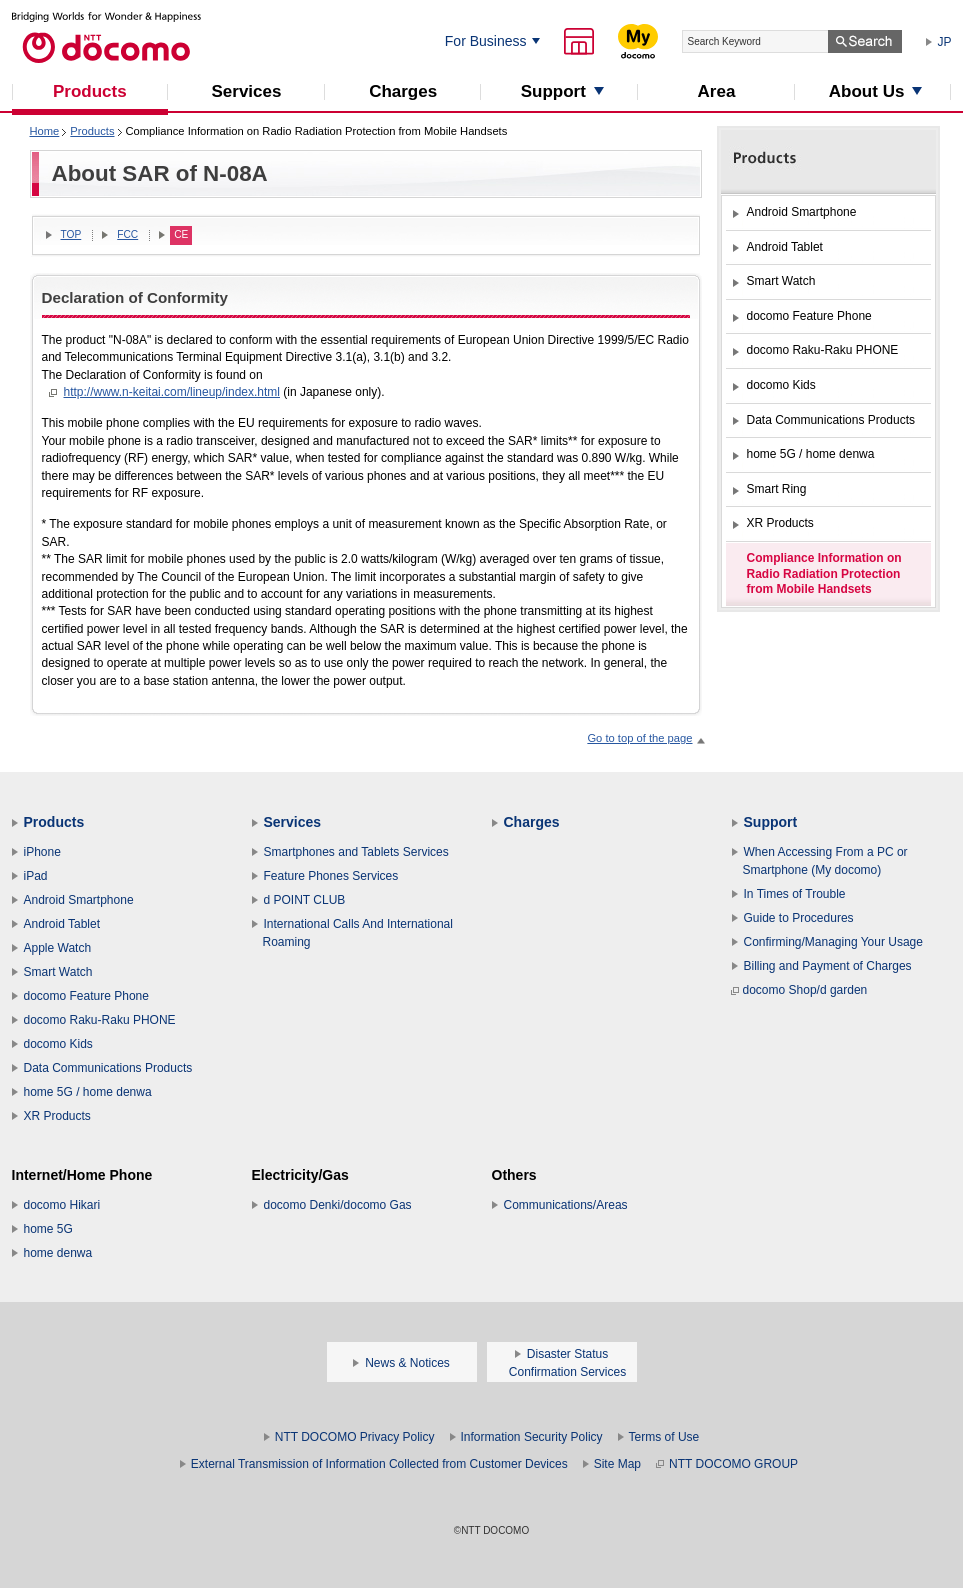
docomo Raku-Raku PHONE (100, 1020)
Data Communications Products (108, 1068)
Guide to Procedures (799, 918)
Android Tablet (62, 924)
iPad (36, 876)
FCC (127, 234)
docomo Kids (58, 1044)
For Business (486, 41)
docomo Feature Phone (86, 996)
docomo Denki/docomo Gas (338, 1205)
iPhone (42, 852)
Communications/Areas (566, 1205)
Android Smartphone (79, 900)
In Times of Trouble (795, 894)
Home (45, 131)
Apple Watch (58, 948)
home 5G (48, 1229)
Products (92, 131)
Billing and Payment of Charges (828, 966)
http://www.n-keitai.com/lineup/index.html (172, 392)
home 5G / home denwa (88, 1092)
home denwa (58, 1253)
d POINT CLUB (305, 900)
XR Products (57, 1116)
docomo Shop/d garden (799, 990)
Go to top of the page (639, 738)
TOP (71, 234)
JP (945, 42)
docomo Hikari (62, 1205)
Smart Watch (58, 972)
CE (181, 234)
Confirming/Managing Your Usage (833, 942)
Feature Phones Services (331, 876)
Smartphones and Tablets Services (356, 852)
